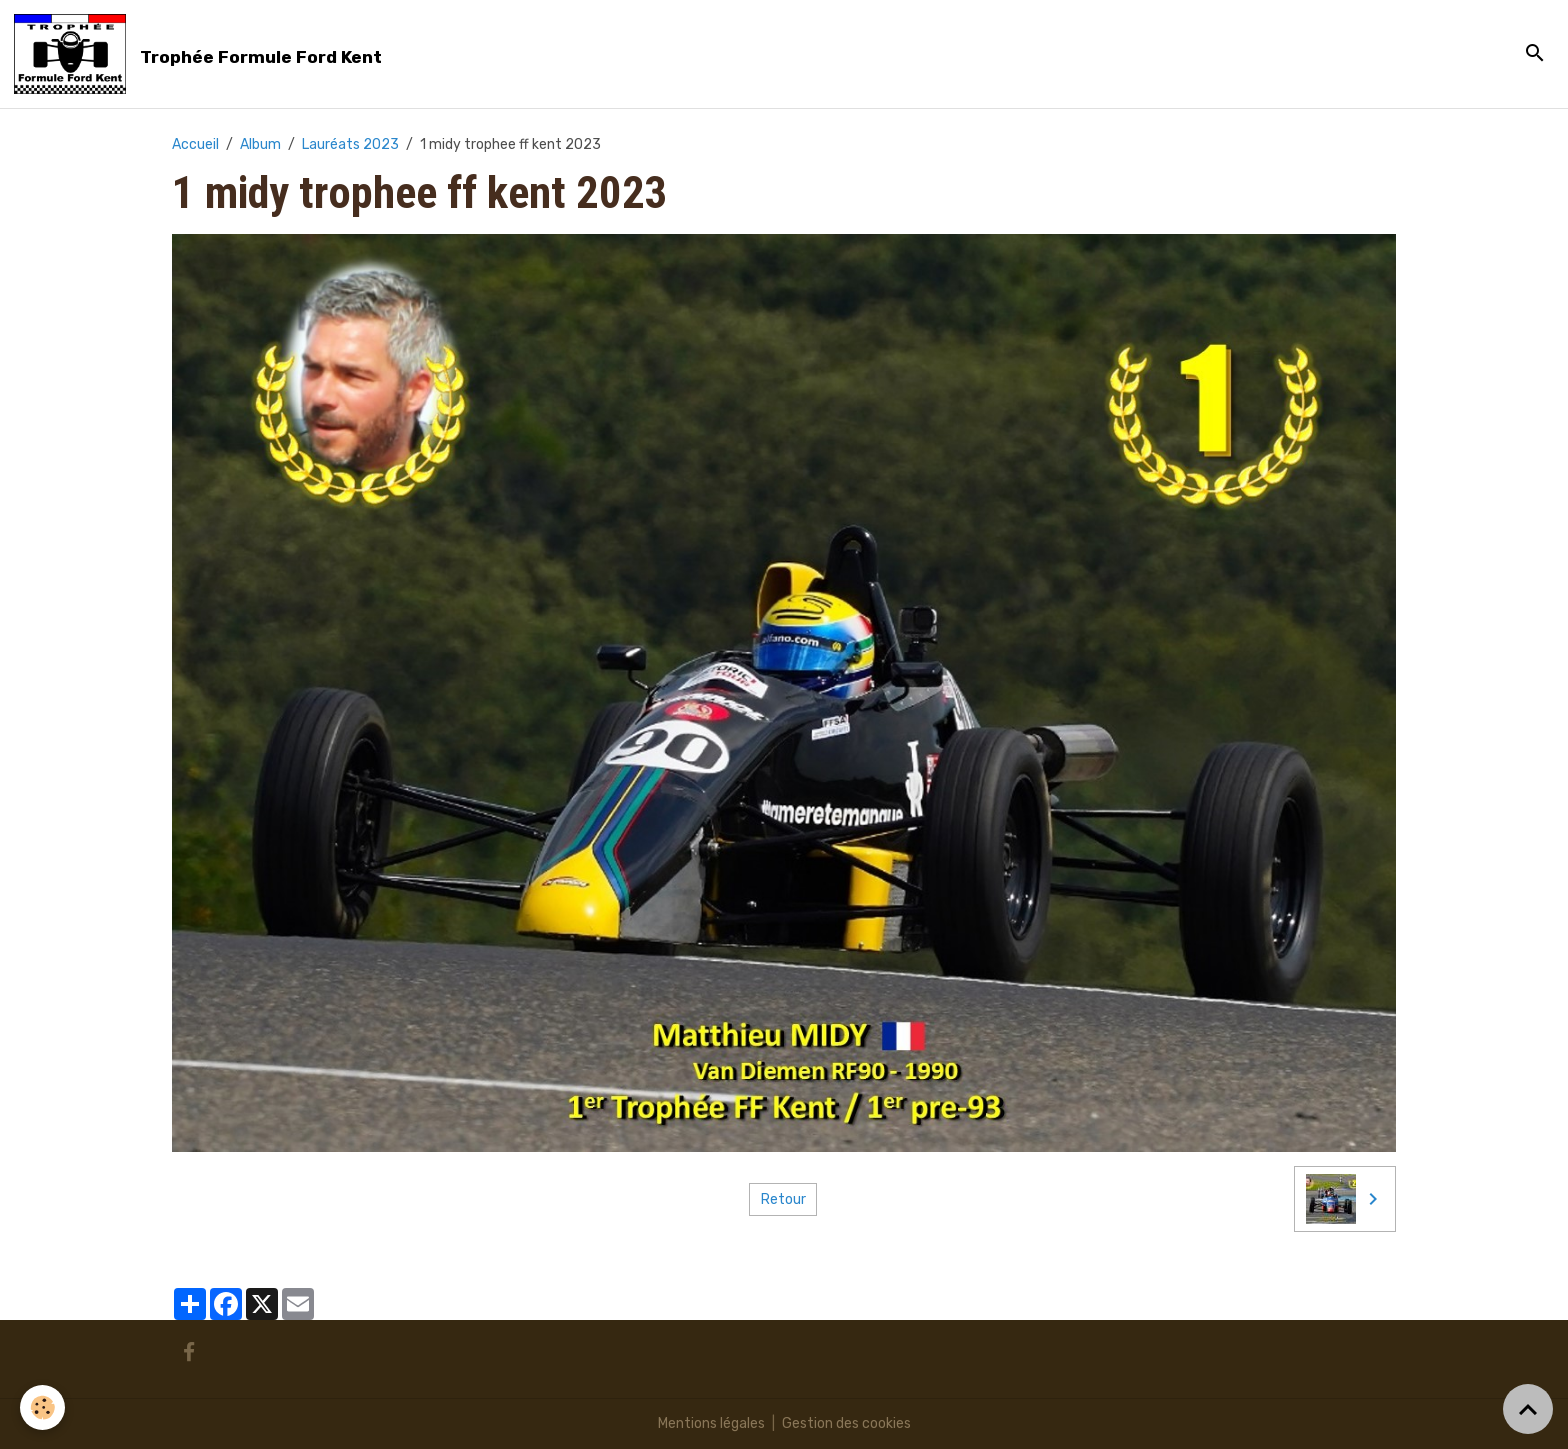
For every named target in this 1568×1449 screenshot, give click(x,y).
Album (260, 144)
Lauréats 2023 (350, 144)
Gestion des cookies (846, 1423)
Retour (783, 1199)
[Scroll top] (1528, 1409)
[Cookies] (42, 1407)
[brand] (201, 54)
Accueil (195, 144)
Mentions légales (711, 1423)
